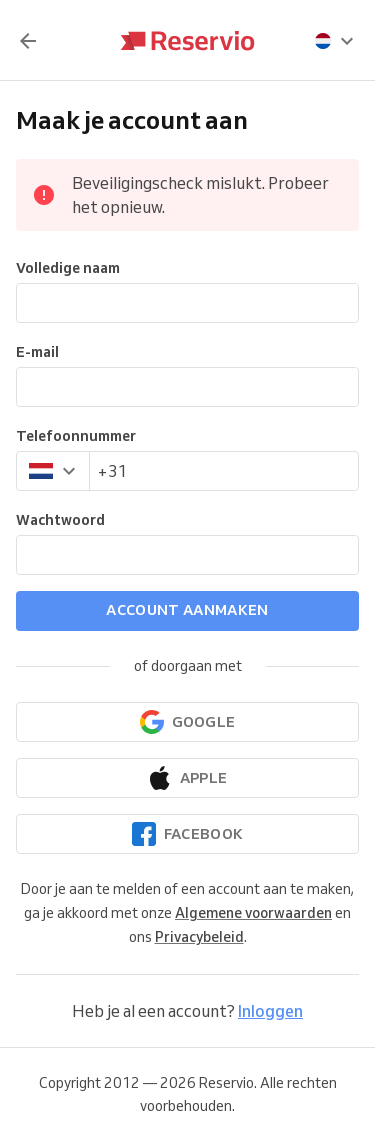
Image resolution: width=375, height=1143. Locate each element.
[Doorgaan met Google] (187, 722)
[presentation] (335, 41)
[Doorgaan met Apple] (187, 778)
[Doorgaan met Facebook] (187, 834)
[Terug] (28, 41)
